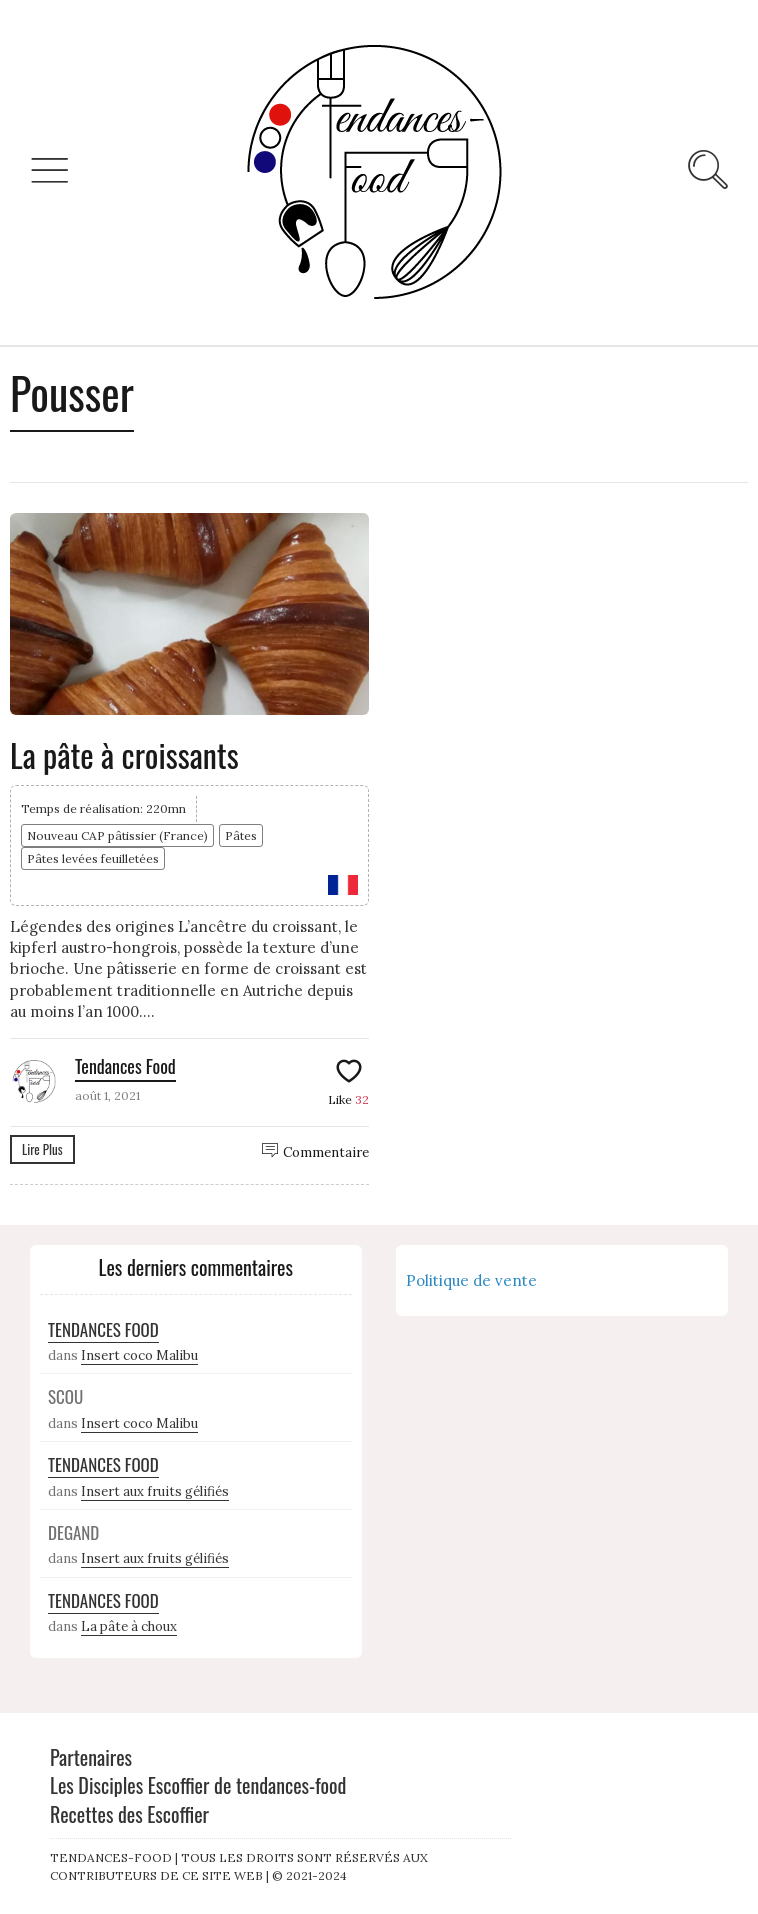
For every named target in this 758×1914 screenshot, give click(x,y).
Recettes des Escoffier (129, 1814)
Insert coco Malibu (139, 1355)
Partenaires (91, 1757)
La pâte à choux (129, 1626)
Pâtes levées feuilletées (93, 858)
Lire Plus (42, 1149)
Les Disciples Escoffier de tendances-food (198, 1785)
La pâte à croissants (124, 754)
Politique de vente (471, 1280)
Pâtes (241, 835)
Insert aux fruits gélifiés (155, 1491)
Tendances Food (125, 1066)
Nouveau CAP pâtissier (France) (117, 835)
